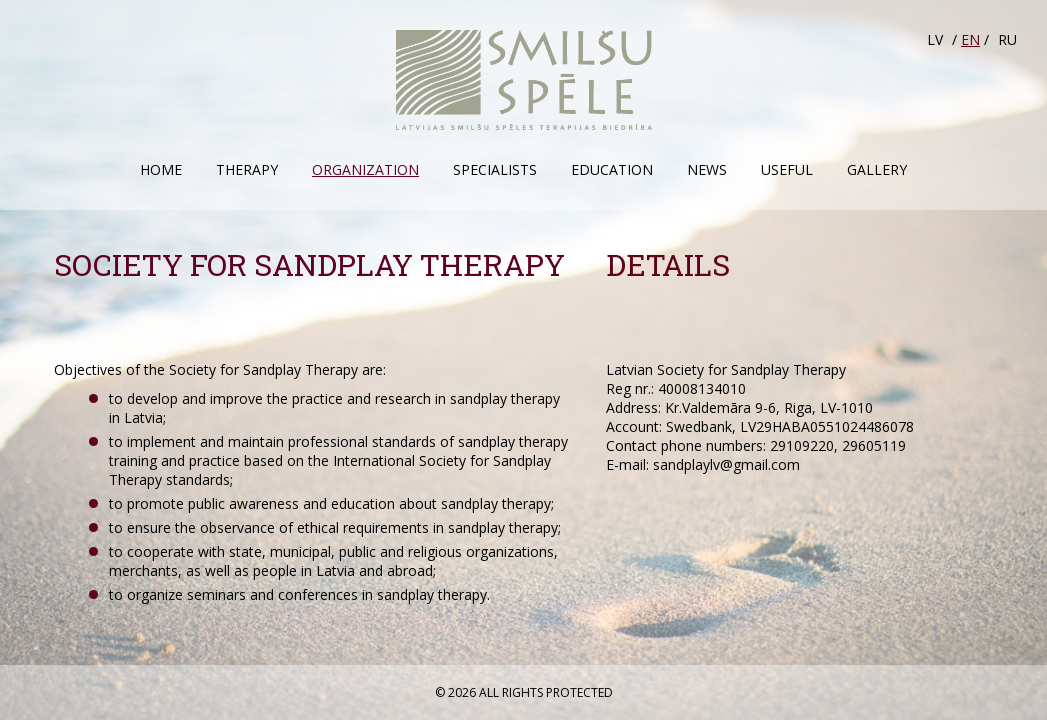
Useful (787, 169)
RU (1007, 39)
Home (161, 169)
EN (970, 39)
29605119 (874, 445)
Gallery (877, 169)
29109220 (802, 445)
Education (612, 169)
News (707, 169)
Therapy (247, 169)
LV (935, 39)
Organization (365, 169)
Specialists (495, 169)
